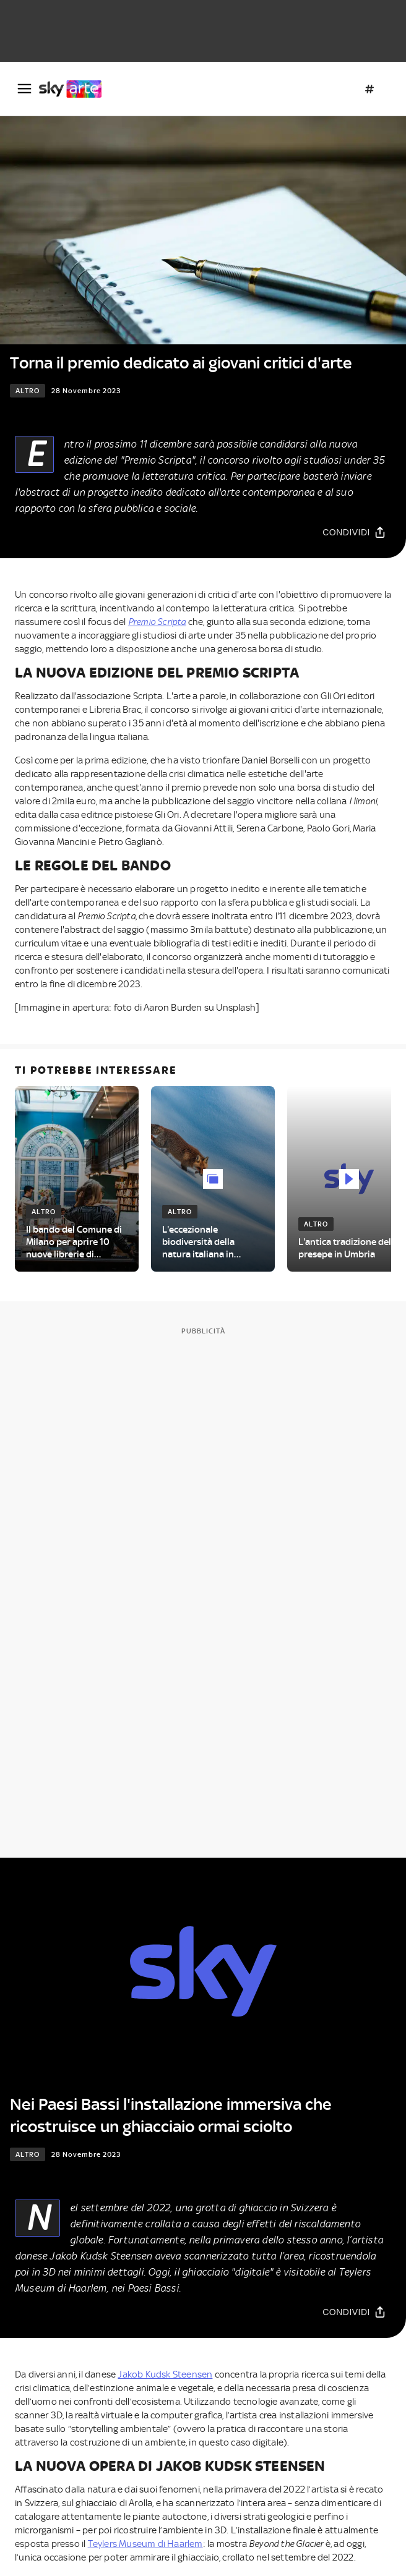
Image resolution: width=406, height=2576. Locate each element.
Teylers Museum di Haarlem (145, 2543)
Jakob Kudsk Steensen (165, 2374)
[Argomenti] (369, 89)
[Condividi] (354, 532)
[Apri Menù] (24, 88)
